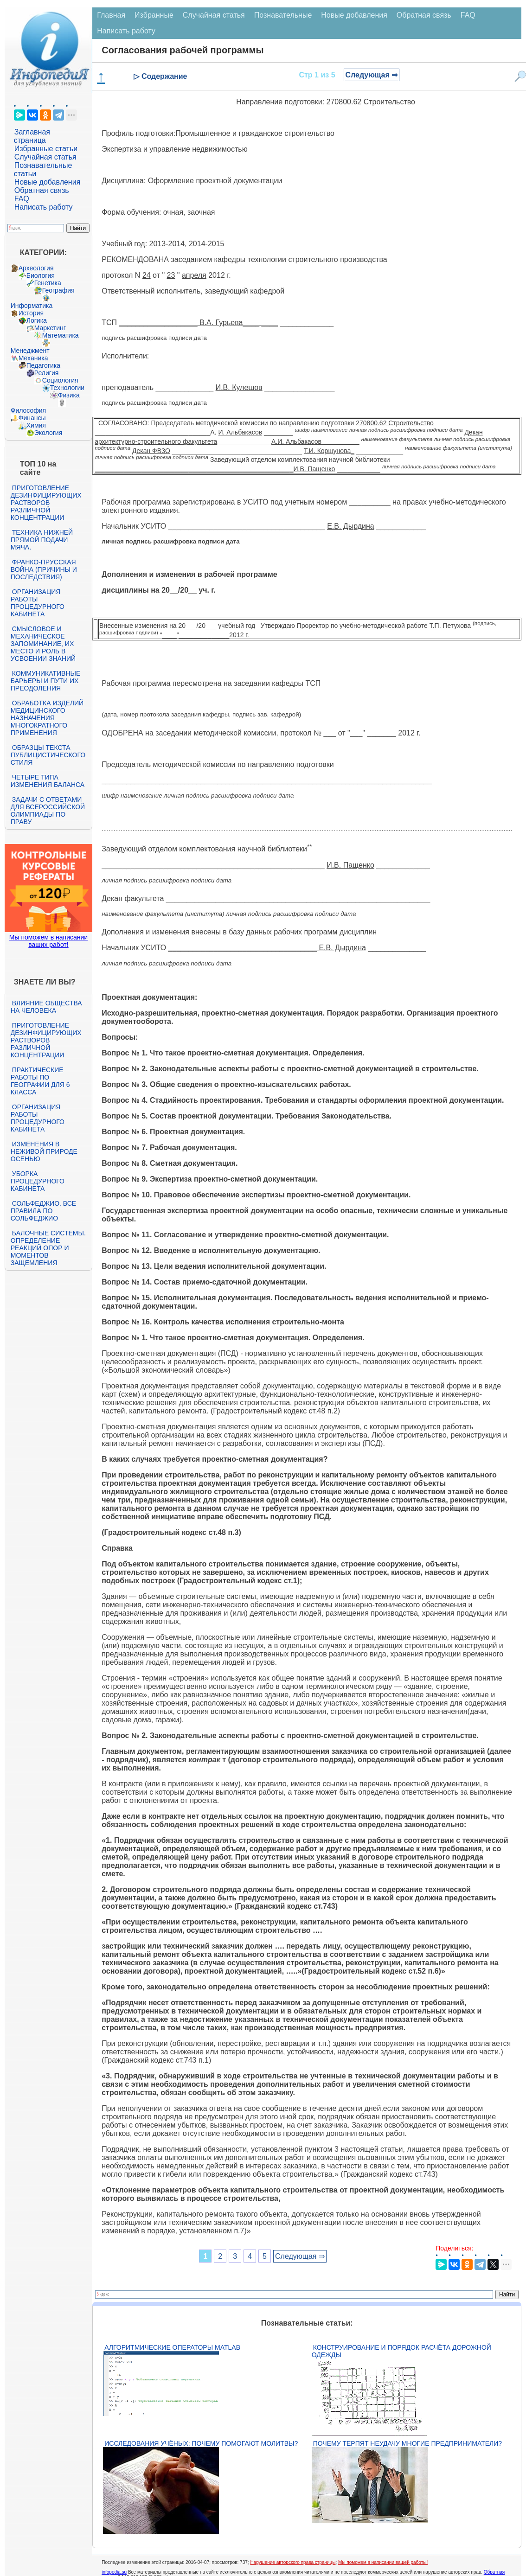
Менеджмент (30, 350)
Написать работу (43, 207)
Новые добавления (47, 182)
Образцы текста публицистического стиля (48, 755)
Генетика (47, 283)
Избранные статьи (45, 149)
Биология (40, 275)
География (58, 290)
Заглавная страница (32, 136)
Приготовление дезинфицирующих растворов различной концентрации (46, 502)
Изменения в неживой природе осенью (44, 1151)
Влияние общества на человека (46, 1006)
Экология (48, 432)
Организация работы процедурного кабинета (37, 603)
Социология (60, 380)
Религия (46, 373)
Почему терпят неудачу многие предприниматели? (407, 2443)
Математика (60, 335)
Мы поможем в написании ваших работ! (48, 940)
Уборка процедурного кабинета (37, 1181)
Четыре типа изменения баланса (47, 780)
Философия (28, 410)
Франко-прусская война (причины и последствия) (44, 569)
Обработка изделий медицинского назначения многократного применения (47, 717)
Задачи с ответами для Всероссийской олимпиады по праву (48, 810)
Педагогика (43, 365)
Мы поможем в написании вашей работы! (383, 2562)
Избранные (154, 15)
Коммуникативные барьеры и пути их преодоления (45, 681)
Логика (36, 320)
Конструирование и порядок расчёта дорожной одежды (401, 2351)
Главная (111, 15)
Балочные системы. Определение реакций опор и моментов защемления (48, 1247)
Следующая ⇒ (372, 75)
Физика (69, 395)
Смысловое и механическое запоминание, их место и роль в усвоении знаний (43, 643)
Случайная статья (45, 157)
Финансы (32, 418)
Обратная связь (41, 190)
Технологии (67, 387)
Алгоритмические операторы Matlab (172, 2347)
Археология (36, 268)
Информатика (31, 305)
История (31, 313)
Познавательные (283, 15)
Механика (33, 358)
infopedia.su (114, 2572)
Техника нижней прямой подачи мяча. (42, 540)
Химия (36, 425)
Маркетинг (50, 328)
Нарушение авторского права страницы (292, 2562)
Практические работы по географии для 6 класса (40, 1081)
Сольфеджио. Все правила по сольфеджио (43, 1211)
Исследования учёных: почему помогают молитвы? (201, 2443)
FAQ (21, 199)
